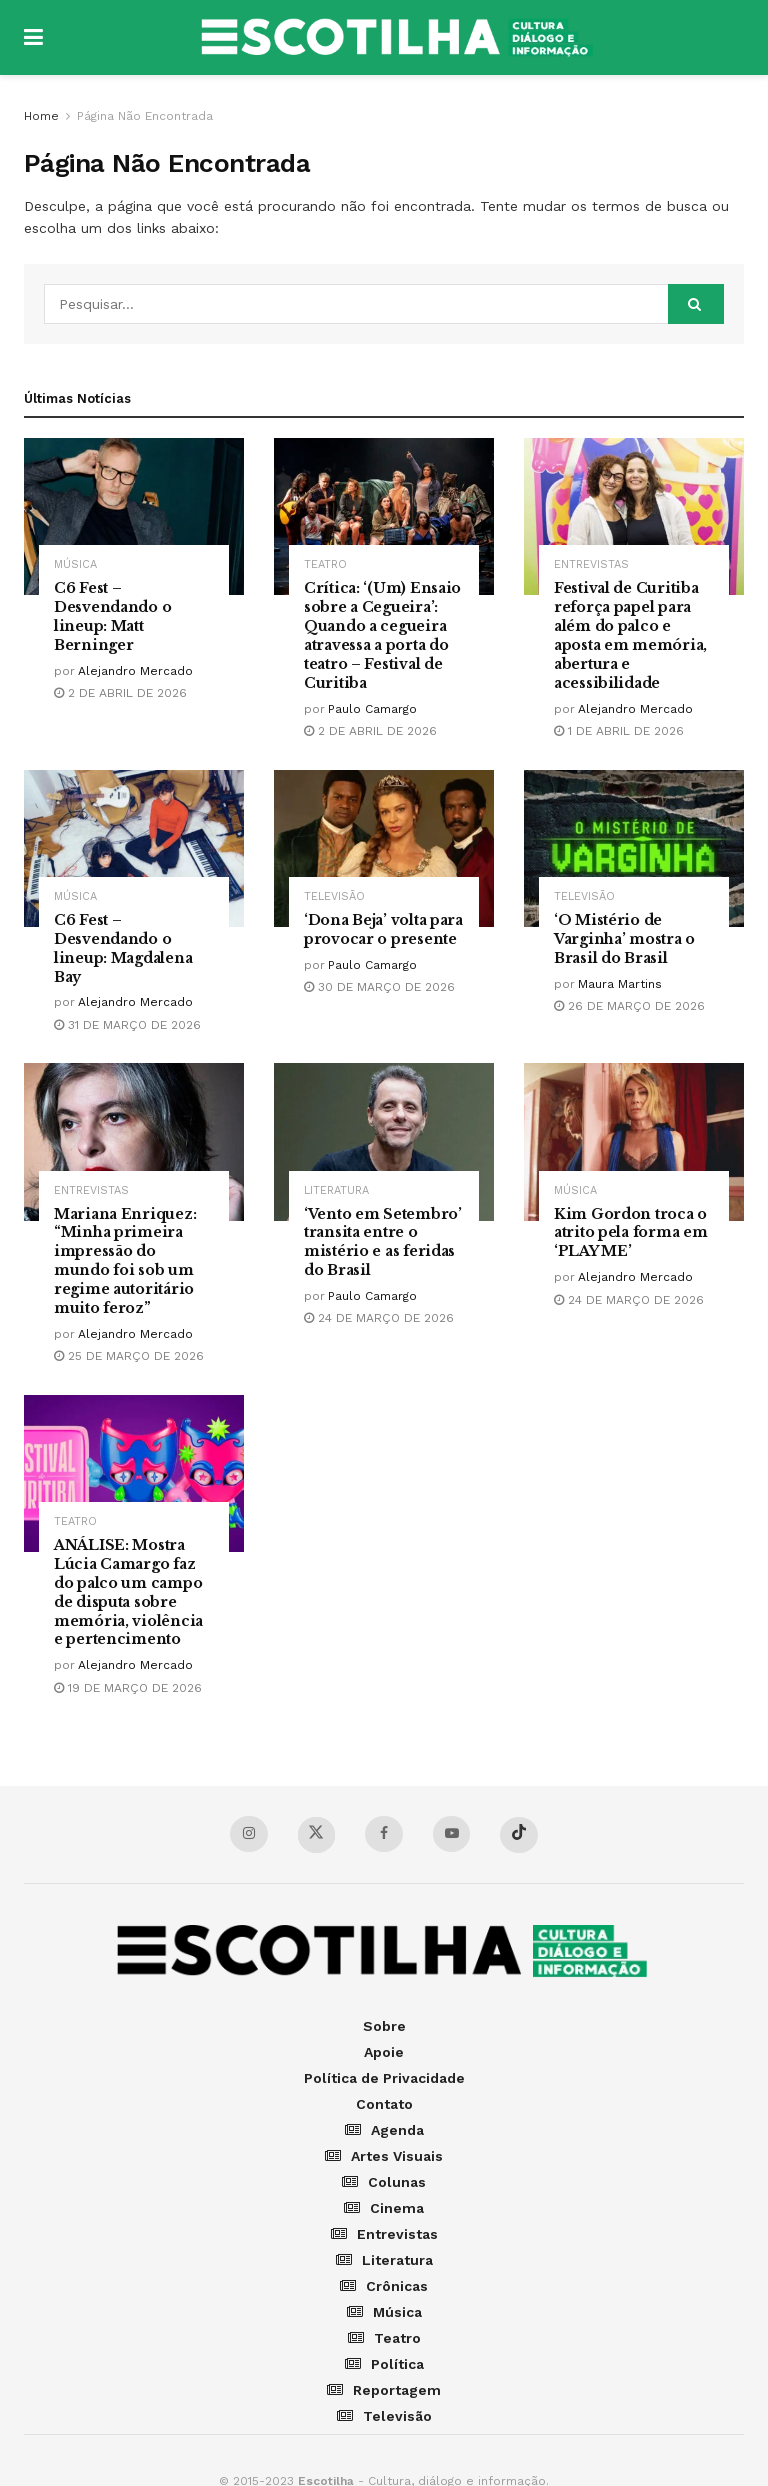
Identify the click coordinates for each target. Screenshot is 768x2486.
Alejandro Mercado (135, 671)
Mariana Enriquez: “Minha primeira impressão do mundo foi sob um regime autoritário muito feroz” (125, 1261)
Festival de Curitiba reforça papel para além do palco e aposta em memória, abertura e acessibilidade (630, 635)
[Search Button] (696, 304)
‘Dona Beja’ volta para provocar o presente (383, 929)
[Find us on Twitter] (316, 1836)
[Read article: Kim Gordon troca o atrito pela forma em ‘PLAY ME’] (634, 1141)
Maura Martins (620, 984)
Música (75, 564)
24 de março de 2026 (379, 1318)
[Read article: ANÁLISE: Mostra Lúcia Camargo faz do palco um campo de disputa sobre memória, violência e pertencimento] (134, 1473)
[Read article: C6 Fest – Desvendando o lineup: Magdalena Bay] (134, 848)
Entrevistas (591, 564)
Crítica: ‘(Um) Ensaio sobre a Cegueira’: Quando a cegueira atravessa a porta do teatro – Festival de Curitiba (382, 635)
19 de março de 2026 (128, 1688)
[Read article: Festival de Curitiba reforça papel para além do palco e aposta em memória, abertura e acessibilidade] (634, 516)
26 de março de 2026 (629, 1006)
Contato (384, 2105)
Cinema (384, 2209)
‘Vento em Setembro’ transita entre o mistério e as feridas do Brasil (383, 1242)
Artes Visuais (384, 2157)
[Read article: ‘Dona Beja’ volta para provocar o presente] (384, 848)
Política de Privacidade (384, 2079)
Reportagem (384, 2391)
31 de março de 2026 (127, 1025)
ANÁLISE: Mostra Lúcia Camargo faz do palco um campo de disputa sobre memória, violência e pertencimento (128, 1592)
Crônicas (384, 2287)
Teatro (325, 564)
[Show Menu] (33, 37)
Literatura (336, 1190)
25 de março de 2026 (129, 1356)
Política (384, 2365)
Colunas (384, 2183)
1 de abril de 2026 (619, 731)
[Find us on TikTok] (520, 1836)
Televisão (334, 896)
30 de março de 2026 (379, 987)
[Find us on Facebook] (384, 1834)
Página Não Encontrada (145, 116)
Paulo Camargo (372, 709)
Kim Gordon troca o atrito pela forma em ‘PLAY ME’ (630, 1233)
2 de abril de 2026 (120, 693)
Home (41, 116)
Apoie (384, 2053)
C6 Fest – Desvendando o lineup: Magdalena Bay (123, 948)
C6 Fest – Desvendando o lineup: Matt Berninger (112, 616)
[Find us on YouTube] (452, 1834)
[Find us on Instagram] (248, 1834)
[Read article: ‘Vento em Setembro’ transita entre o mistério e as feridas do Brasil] (384, 1141)
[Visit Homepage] (398, 38)
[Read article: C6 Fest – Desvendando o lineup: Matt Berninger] (134, 516)
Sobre (384, 2027)
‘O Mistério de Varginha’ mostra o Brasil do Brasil (624, 939)
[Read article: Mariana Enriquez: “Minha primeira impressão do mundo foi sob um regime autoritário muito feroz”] (134, 1141)
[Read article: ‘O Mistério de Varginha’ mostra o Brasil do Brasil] (634, 848)
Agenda (384, 2131)
